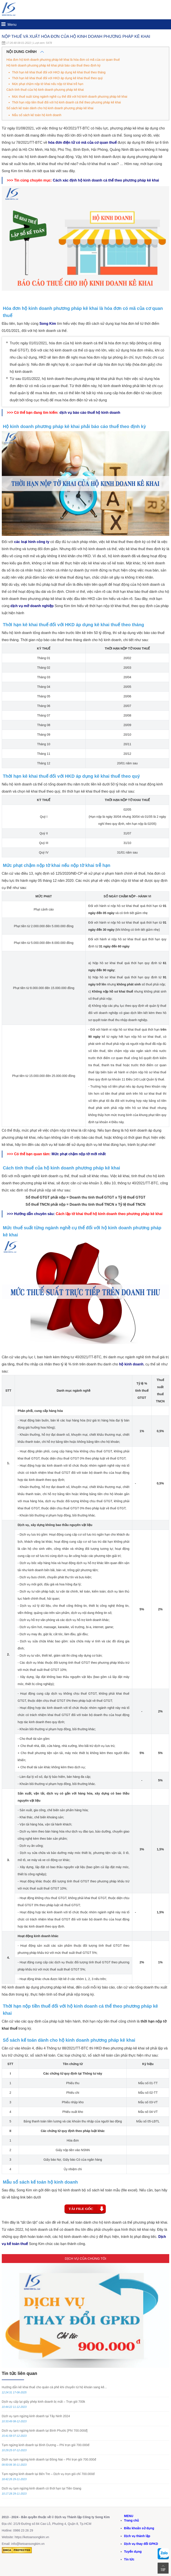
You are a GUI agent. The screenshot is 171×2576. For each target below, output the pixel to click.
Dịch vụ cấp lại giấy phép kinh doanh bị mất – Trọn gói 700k (43, 2401)
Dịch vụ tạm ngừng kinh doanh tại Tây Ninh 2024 (36, 2416)
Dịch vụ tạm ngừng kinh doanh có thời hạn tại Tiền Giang (41, 2488)
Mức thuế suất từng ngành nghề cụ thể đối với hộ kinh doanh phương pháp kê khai (69, 96)
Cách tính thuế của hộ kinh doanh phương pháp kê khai (45, 89)
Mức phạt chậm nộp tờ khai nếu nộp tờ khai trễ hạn (47, 84)
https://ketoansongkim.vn (32, 2537)
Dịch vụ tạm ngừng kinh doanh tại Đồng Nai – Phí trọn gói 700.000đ (49, 2459)
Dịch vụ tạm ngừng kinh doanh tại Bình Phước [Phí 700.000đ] (45, 2430)
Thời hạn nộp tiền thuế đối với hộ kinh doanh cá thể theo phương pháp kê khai (66, 102)
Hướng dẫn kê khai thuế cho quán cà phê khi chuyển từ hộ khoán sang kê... (54, 2387)
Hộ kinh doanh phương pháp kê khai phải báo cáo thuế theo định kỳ (53, 65)
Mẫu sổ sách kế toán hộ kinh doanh (36, 115)
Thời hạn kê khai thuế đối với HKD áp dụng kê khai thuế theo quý (57, 78)
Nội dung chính (25, 52)
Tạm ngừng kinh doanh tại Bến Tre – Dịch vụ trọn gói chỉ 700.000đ (48, 2474)
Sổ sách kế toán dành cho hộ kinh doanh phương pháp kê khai (50, 108)
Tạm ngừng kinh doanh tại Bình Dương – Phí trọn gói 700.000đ (45, 2445)
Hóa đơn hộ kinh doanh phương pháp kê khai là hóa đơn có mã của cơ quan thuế (63, 59)
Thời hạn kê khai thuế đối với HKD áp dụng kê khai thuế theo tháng (59, 72)
